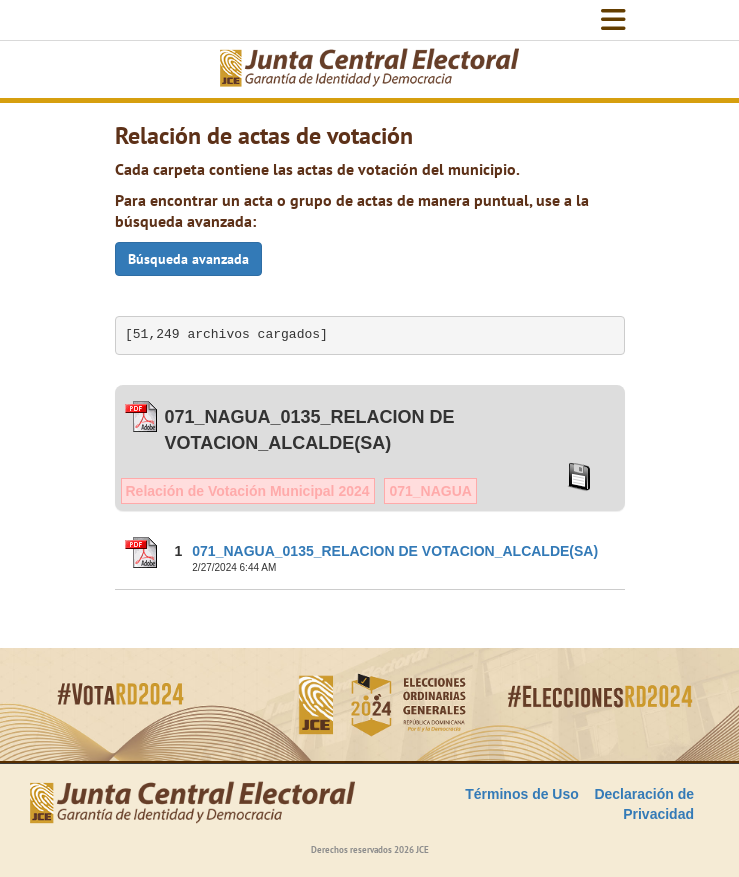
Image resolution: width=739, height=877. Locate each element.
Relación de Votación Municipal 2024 (248, 491)
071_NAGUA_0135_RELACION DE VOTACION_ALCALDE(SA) (395, 551)
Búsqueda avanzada (188, 259)
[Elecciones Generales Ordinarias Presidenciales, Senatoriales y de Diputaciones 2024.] (370, 69)
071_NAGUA (430, 491)
